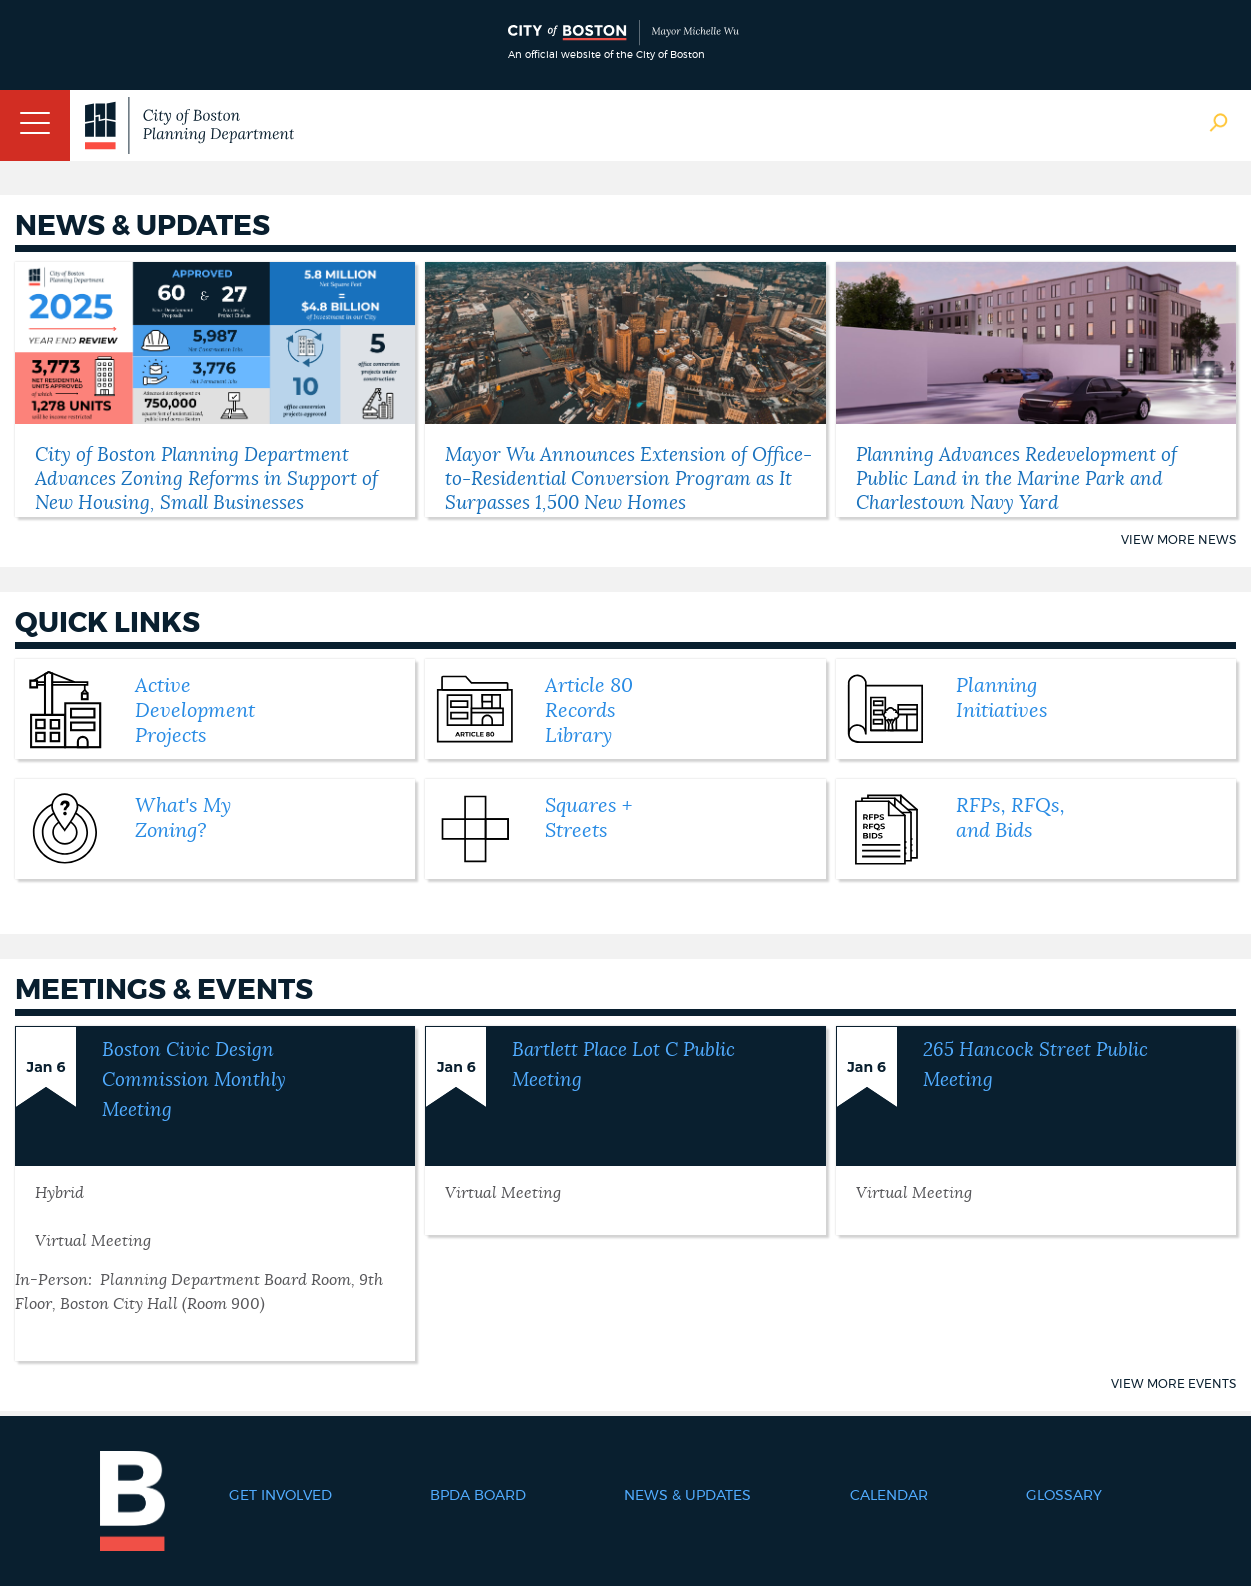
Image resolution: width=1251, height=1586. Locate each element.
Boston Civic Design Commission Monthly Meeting (194, 1080)
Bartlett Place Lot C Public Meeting (623, 1065)
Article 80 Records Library (589, 711)
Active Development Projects (195, 711)
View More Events (1173, 1384)
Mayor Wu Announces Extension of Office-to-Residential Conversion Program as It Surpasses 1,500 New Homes (628, 479)
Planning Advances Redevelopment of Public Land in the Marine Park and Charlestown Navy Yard (1016, 479)
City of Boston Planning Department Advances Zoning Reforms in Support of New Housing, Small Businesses (206, 479)
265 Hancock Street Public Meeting (1035, 1065)
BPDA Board (478, 1496)
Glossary (1064, 1496)
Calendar (889, 1496)
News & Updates (687, 1496)
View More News (1178, 540)
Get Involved (280, 1496)
